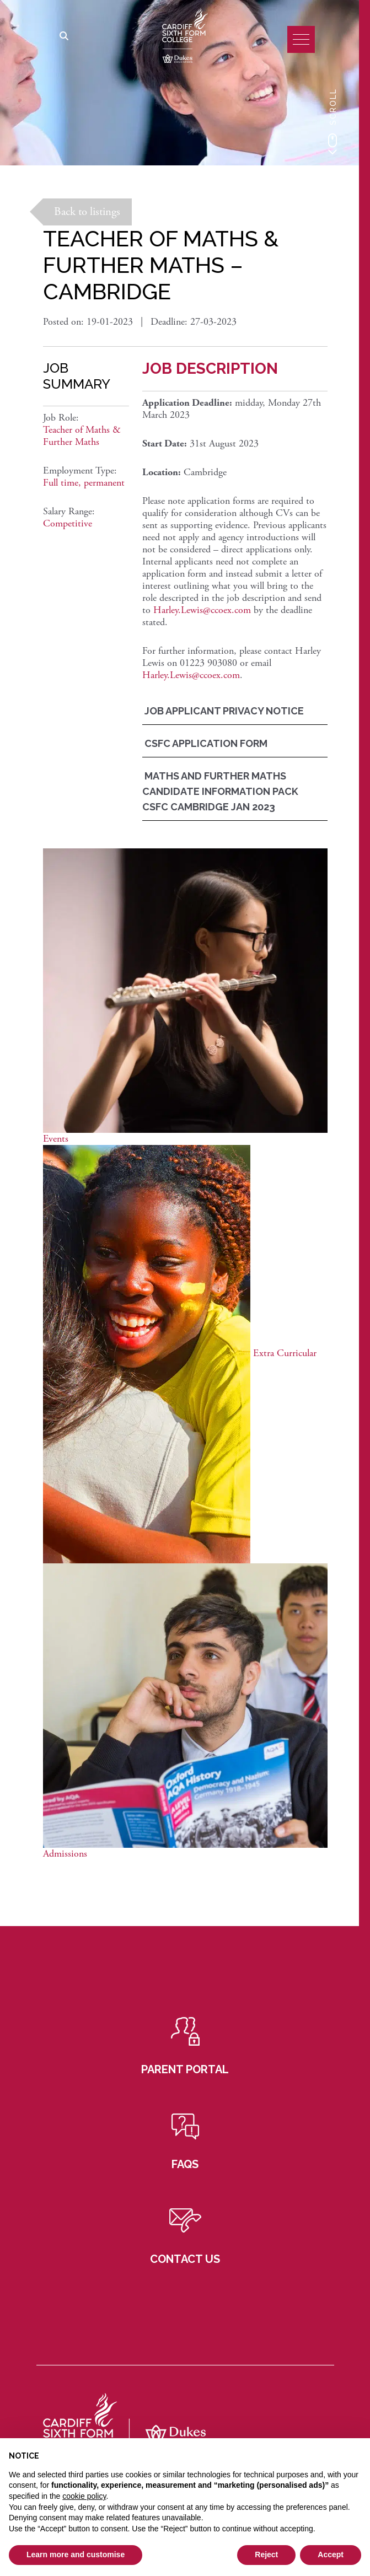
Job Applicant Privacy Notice (223, 711)
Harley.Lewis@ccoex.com (202, 610)
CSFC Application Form (204, 743)
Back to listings (87, 212)
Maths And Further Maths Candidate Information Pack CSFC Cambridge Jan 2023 (220, 791)
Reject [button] (266, 2554)
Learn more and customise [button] (75, 2554)
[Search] (64, 37)
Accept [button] (331, 2554)
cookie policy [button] (84, 2496)
